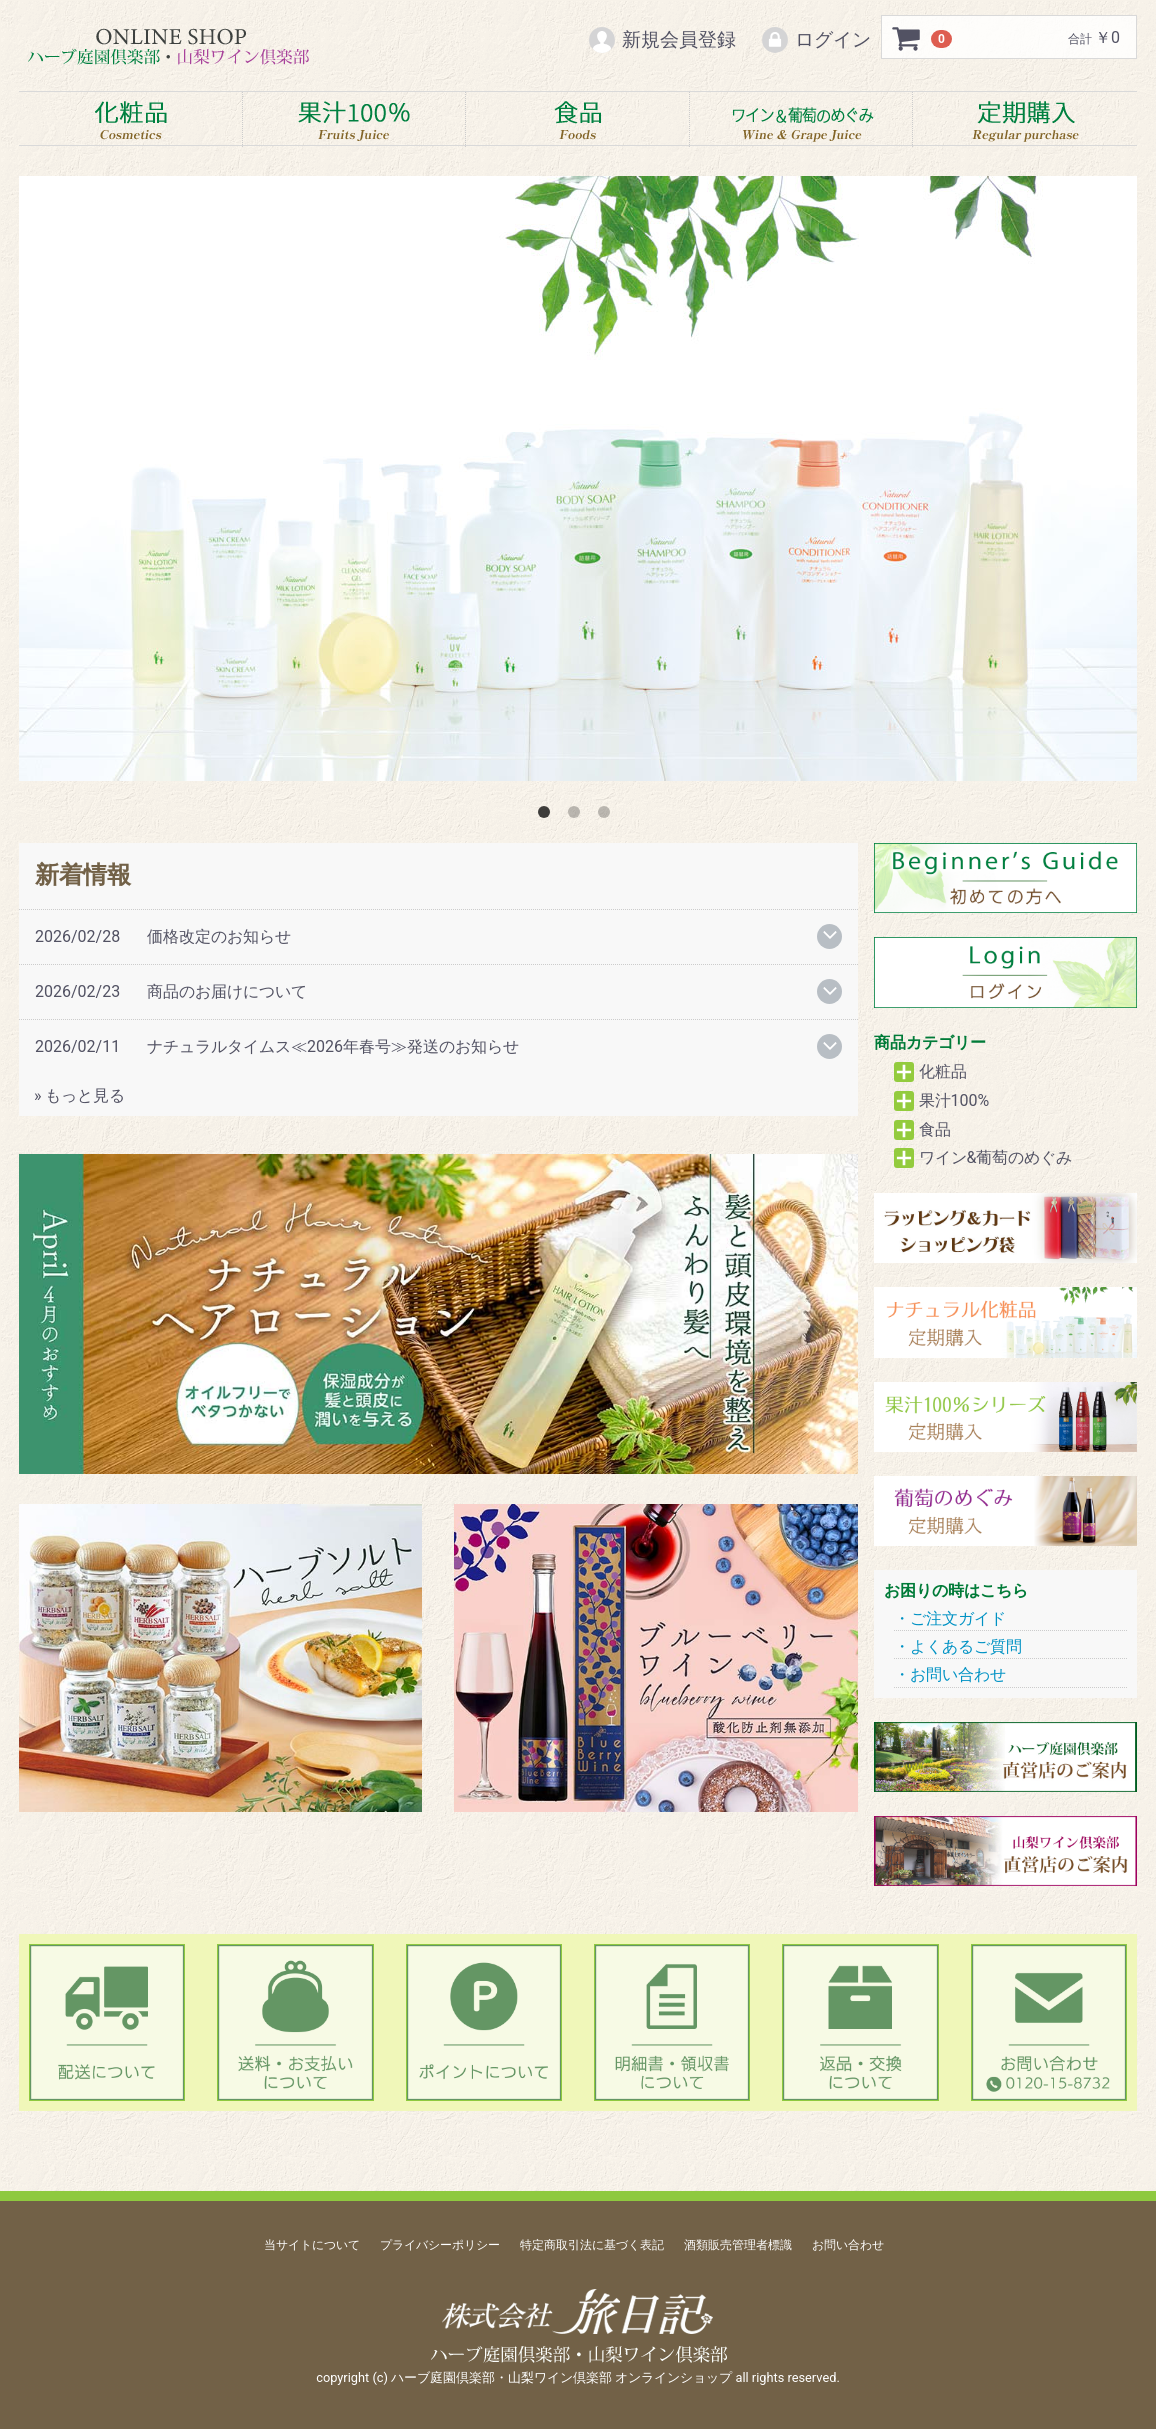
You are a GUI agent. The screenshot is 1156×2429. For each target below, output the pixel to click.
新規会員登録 (661, 40)
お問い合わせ (958, 1675)
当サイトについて (312, 2245)
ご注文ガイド (958, 1618)
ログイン (815, 40)
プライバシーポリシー (440, 2245)
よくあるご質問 (966, 1646)
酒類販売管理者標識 (738, 2245)
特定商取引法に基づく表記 (592, 2245)
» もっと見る (79, 1095)
